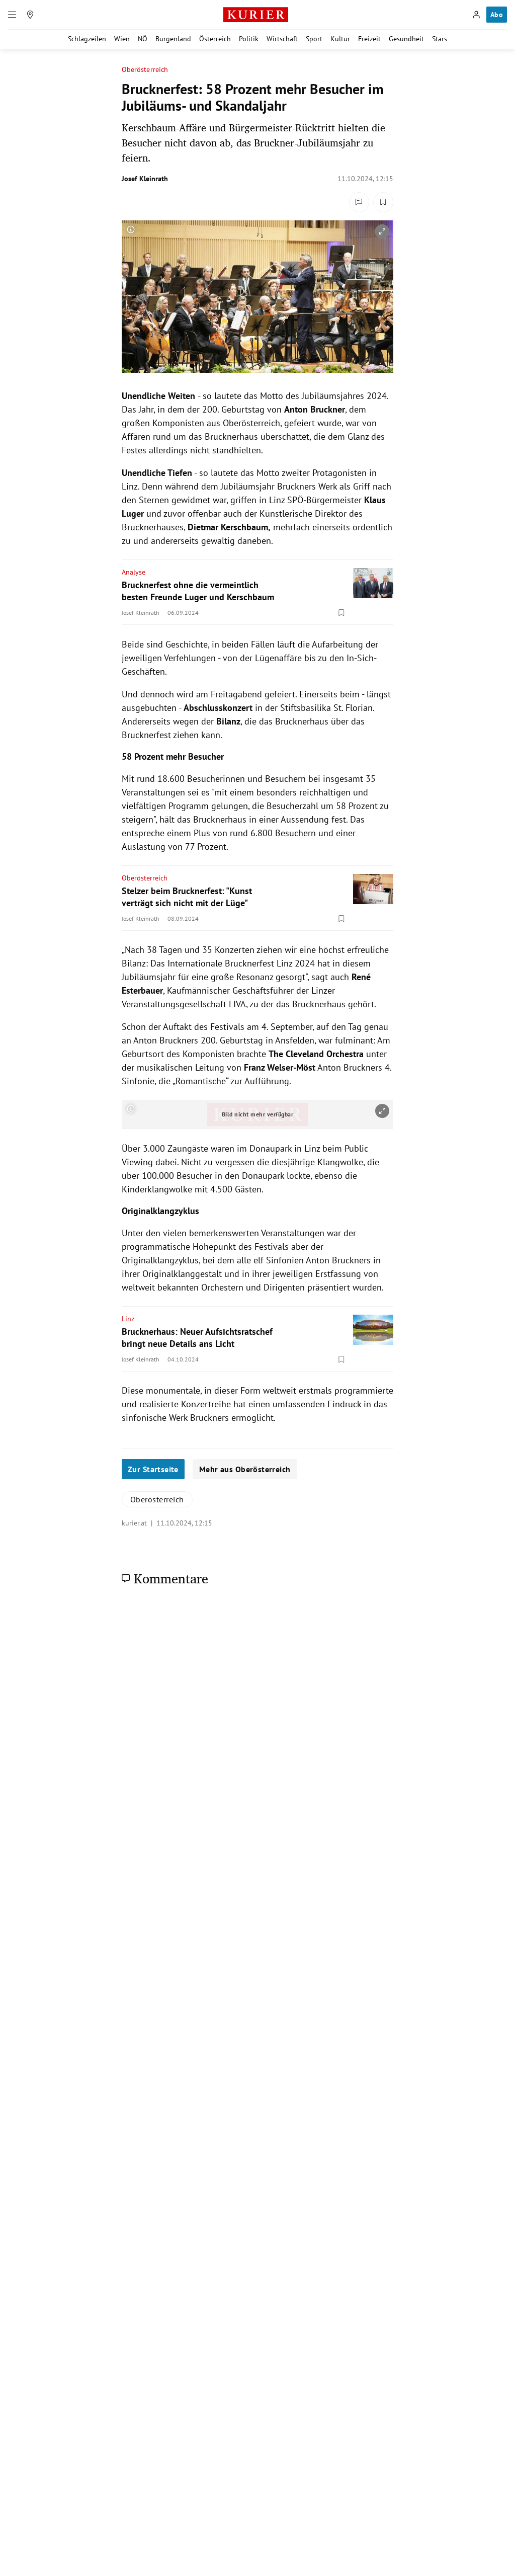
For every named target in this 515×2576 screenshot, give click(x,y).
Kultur (340, 38)
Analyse (133, 572)
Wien (122, 38)
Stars (439, 38)
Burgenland (173, 38)
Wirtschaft (282, 38)
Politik (249, 38)
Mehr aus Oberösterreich (245, 1469)
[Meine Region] (30, 15)
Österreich (215, 38)
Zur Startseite (153, 1469)
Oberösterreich (145, 69)
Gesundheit (406, 38)
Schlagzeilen (87, 38)
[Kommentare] (359, 202)
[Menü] (12, 15)
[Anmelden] (476, 15)
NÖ (142, 38)
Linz (128, 1319)
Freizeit (369, 38)
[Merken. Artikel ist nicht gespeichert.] (383, 202)
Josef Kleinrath (145, 178)
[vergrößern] (382, 231)
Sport (314, 38)
